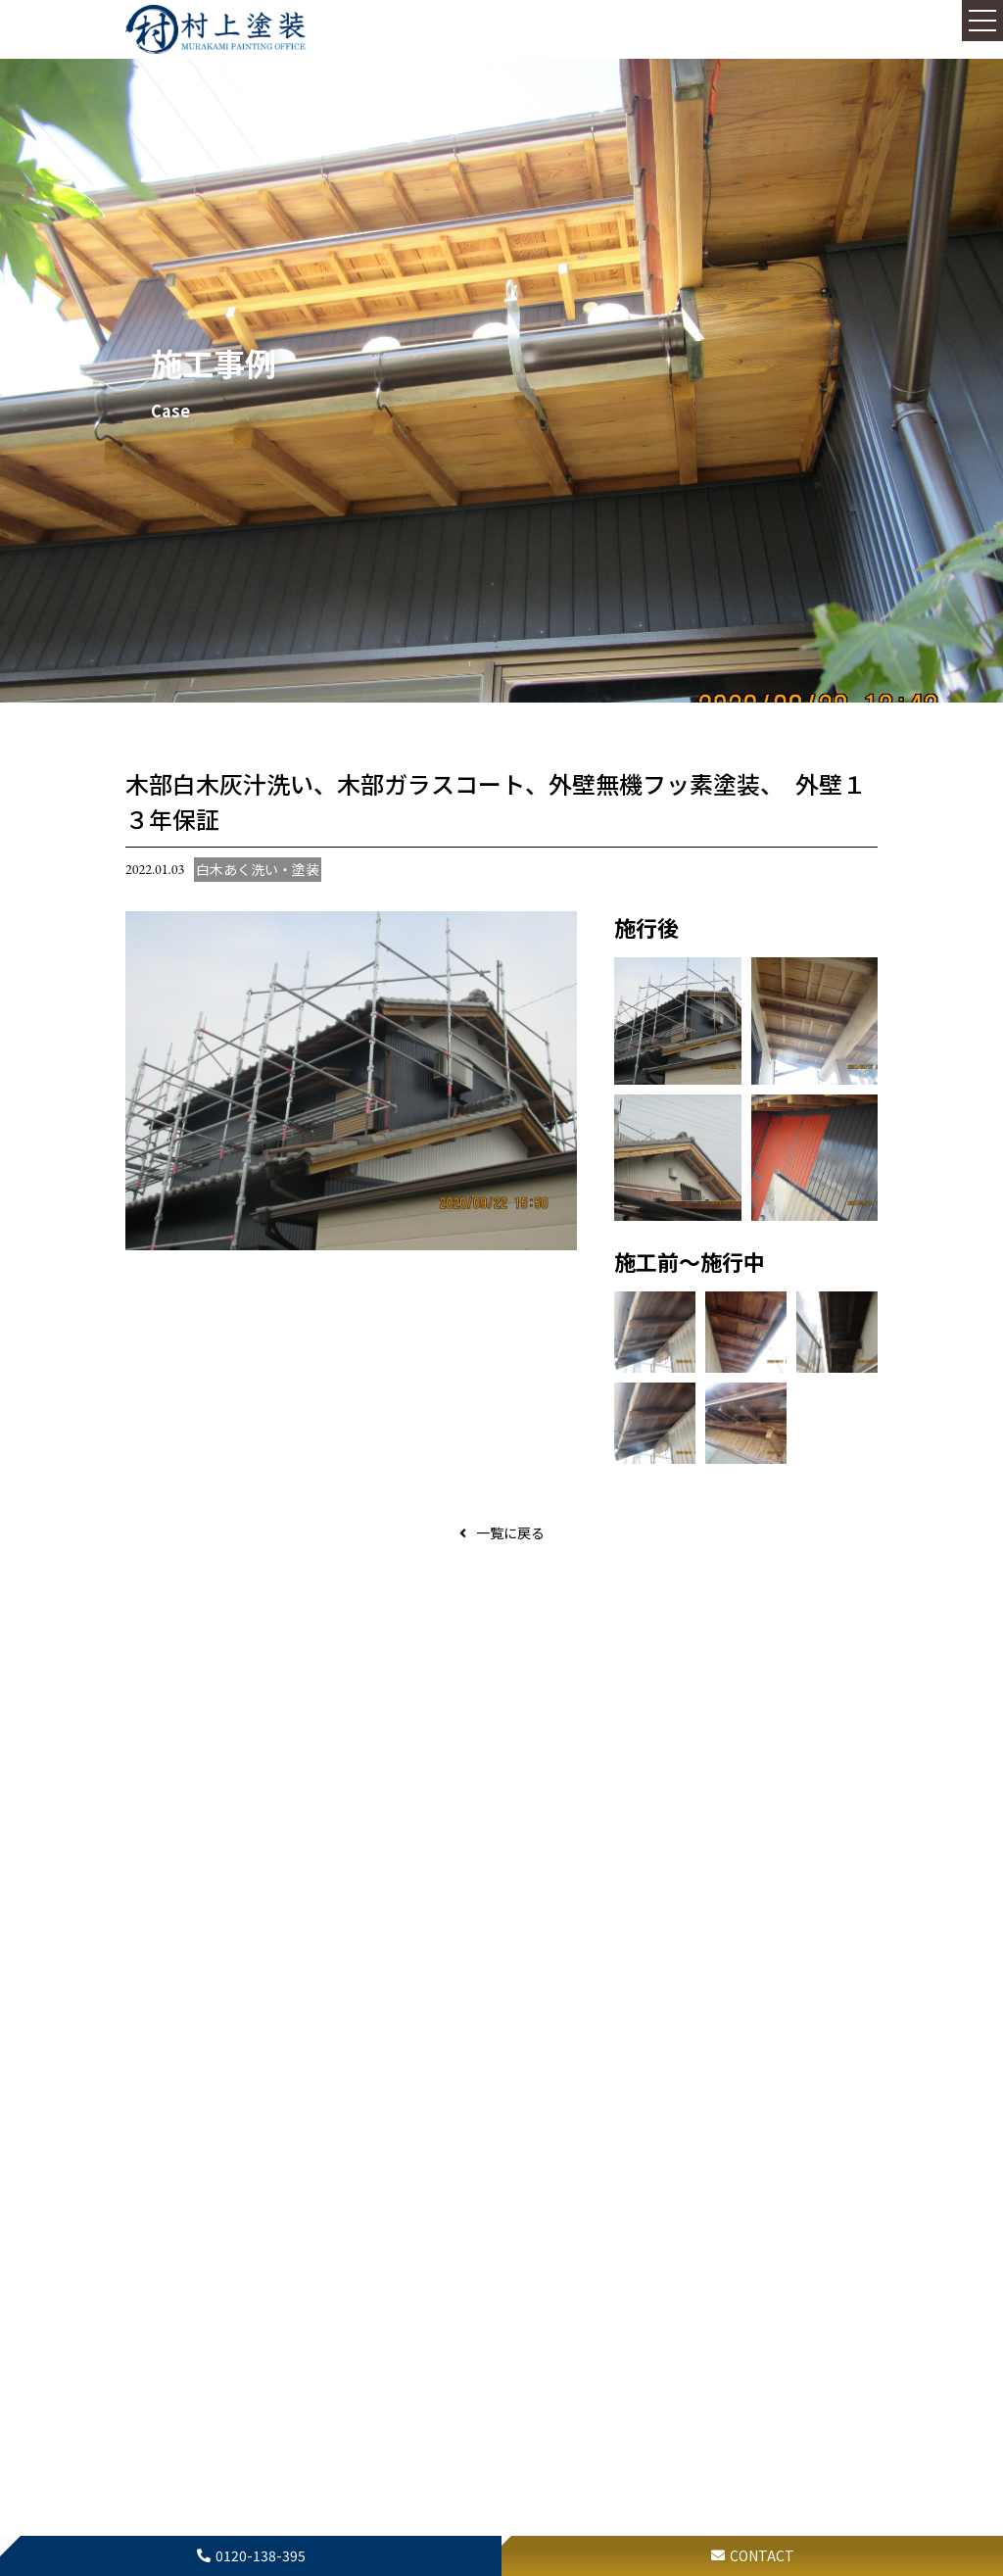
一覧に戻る (510, 1532)
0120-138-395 (260, 2555)
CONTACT (762, 2555)
